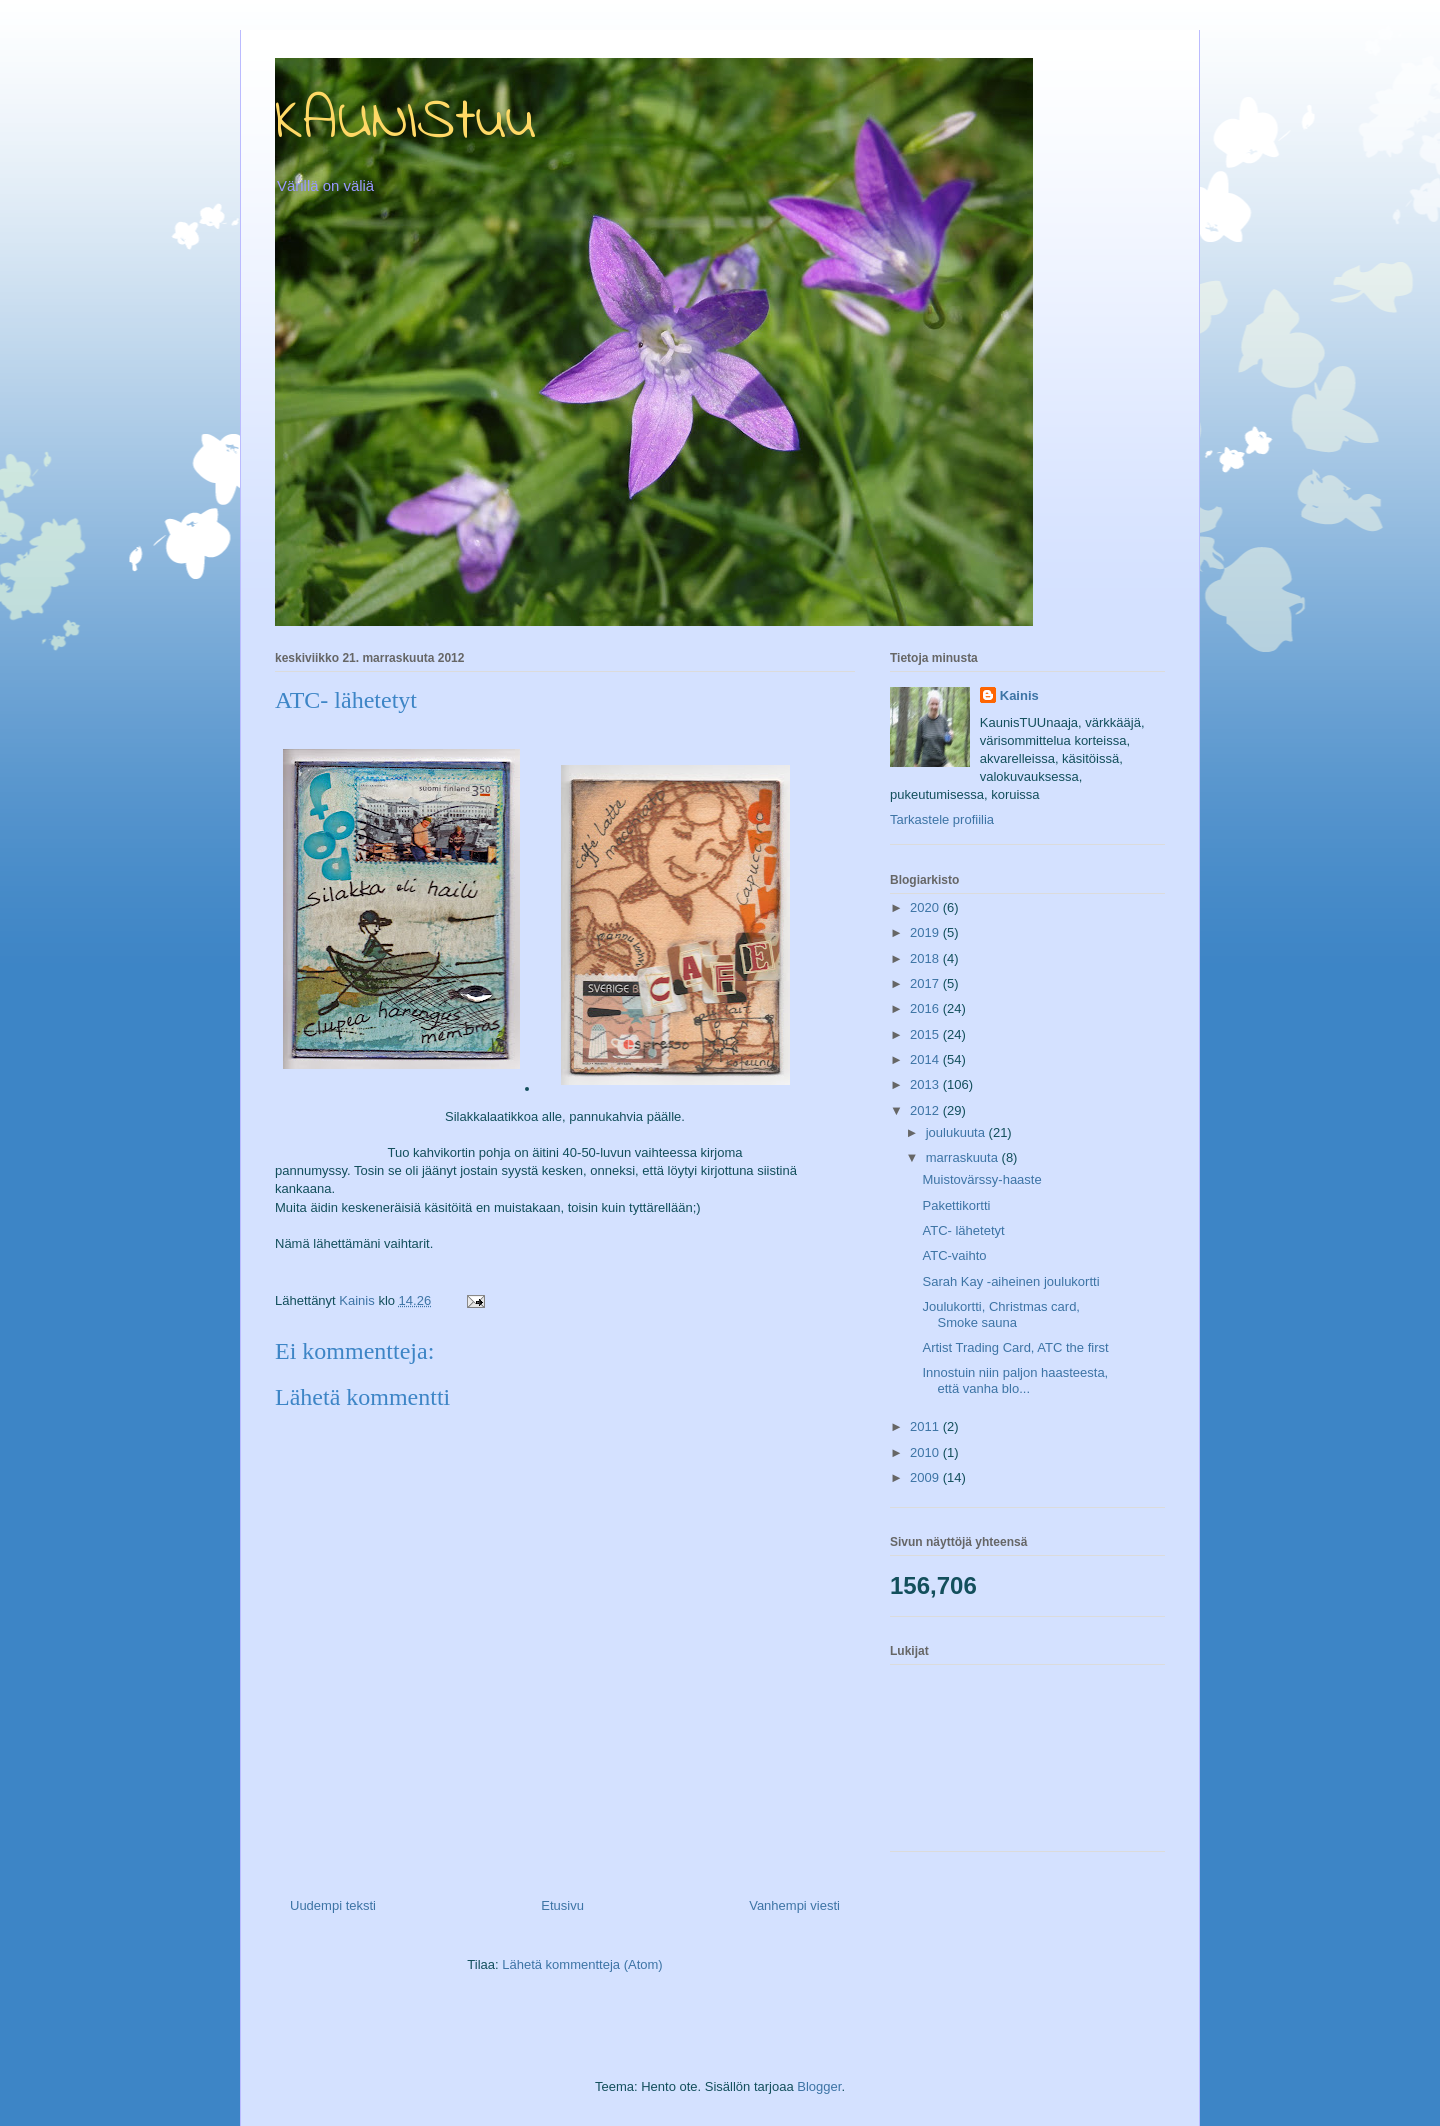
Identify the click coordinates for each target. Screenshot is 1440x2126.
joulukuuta (957, 1132)
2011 (926, 1426)
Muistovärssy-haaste (981, 1179)
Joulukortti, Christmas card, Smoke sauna (1001, 1314)
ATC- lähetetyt (963, 1230)
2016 (926, 1008)
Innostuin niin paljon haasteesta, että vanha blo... (1015, 1380)
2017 (926, 983)
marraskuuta (964, 1157)
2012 (926, 1110)
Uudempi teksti (333, 1905)
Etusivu (562, 1905)
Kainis (1019, 695)
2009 (926, 1477)
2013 (926, 1084)
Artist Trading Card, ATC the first (1015, 1347)
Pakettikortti (956, 1205)
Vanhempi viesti (794, 1905)
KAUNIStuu (405, 122)
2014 (926, 1059)
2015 (926, 1034)
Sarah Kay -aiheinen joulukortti (1010, 1281)
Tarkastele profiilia (942, 819)
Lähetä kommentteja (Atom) (582, 1964)
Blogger (819, 2086)
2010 (926, 1452)
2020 (926, 907)
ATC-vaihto (954, 1255)
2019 (926, 932)
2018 (926, 958)
